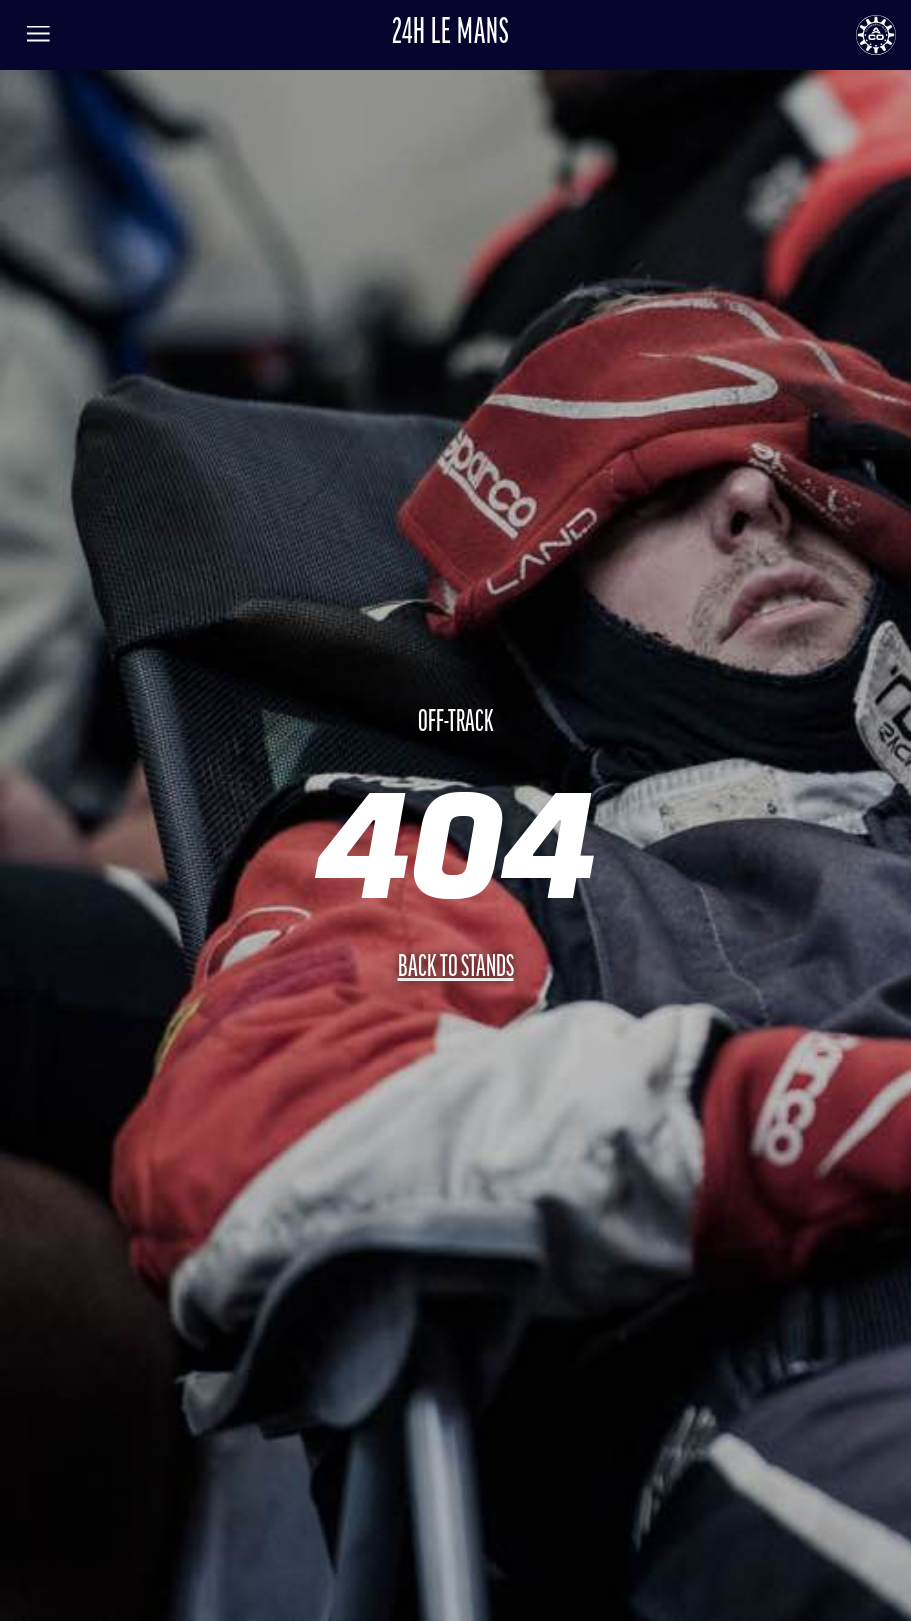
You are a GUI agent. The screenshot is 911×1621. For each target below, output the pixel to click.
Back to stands (456, 968)
